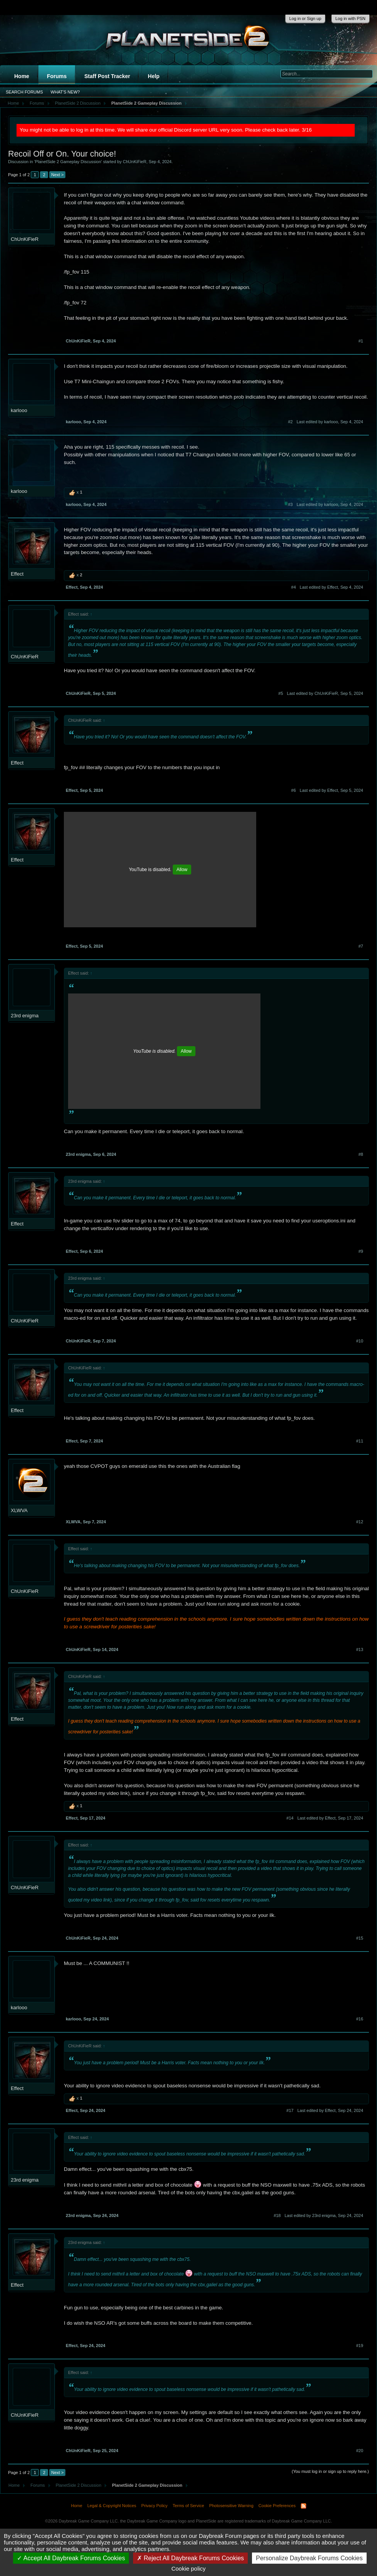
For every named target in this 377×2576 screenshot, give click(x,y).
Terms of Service (188, 2505)
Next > (57, 174)
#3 (290, 504)
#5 (281, 693)
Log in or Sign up (305, 18)
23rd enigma (24, 1015)
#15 (359, 1938)
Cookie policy (188, 2568)
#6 (293, 790)
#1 (361, 341)
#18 (277, 2215)
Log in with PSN (350, 18)
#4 (293, 587)
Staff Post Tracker (107, 76)
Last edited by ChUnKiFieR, (325, 693)
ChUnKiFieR (134, 161)
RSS (303, 2506)
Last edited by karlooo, (330, 421)
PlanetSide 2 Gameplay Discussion (68, 161)
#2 (290, 421)
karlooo (19, 410)
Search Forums (24, 92)
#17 (290, 2110)
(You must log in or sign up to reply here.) (330, 2471)
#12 (359, 1521)
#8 (361, 1154)
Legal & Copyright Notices (111, 2505)
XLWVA (19, 1510)
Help (153, 76)
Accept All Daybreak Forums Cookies (71, 2558)
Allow (182, 869)
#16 (359, 2019)
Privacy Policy (154, 2505)
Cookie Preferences (277, 2505)
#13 (359, 1649)
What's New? (65, 92)
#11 (359, 1441)
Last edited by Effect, (331, 587)
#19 (359, 2345)
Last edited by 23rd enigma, (324, 2215)
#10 (359, 1341)
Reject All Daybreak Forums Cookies (190, 2558)
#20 (359, 2450)
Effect (17, 574)
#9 (361, 1251)
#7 (361, 946)
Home (21, 76)
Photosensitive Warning (231, 2505)
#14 (290, 1818)
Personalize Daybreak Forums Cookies (309, 2558)
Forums (57, 76)
